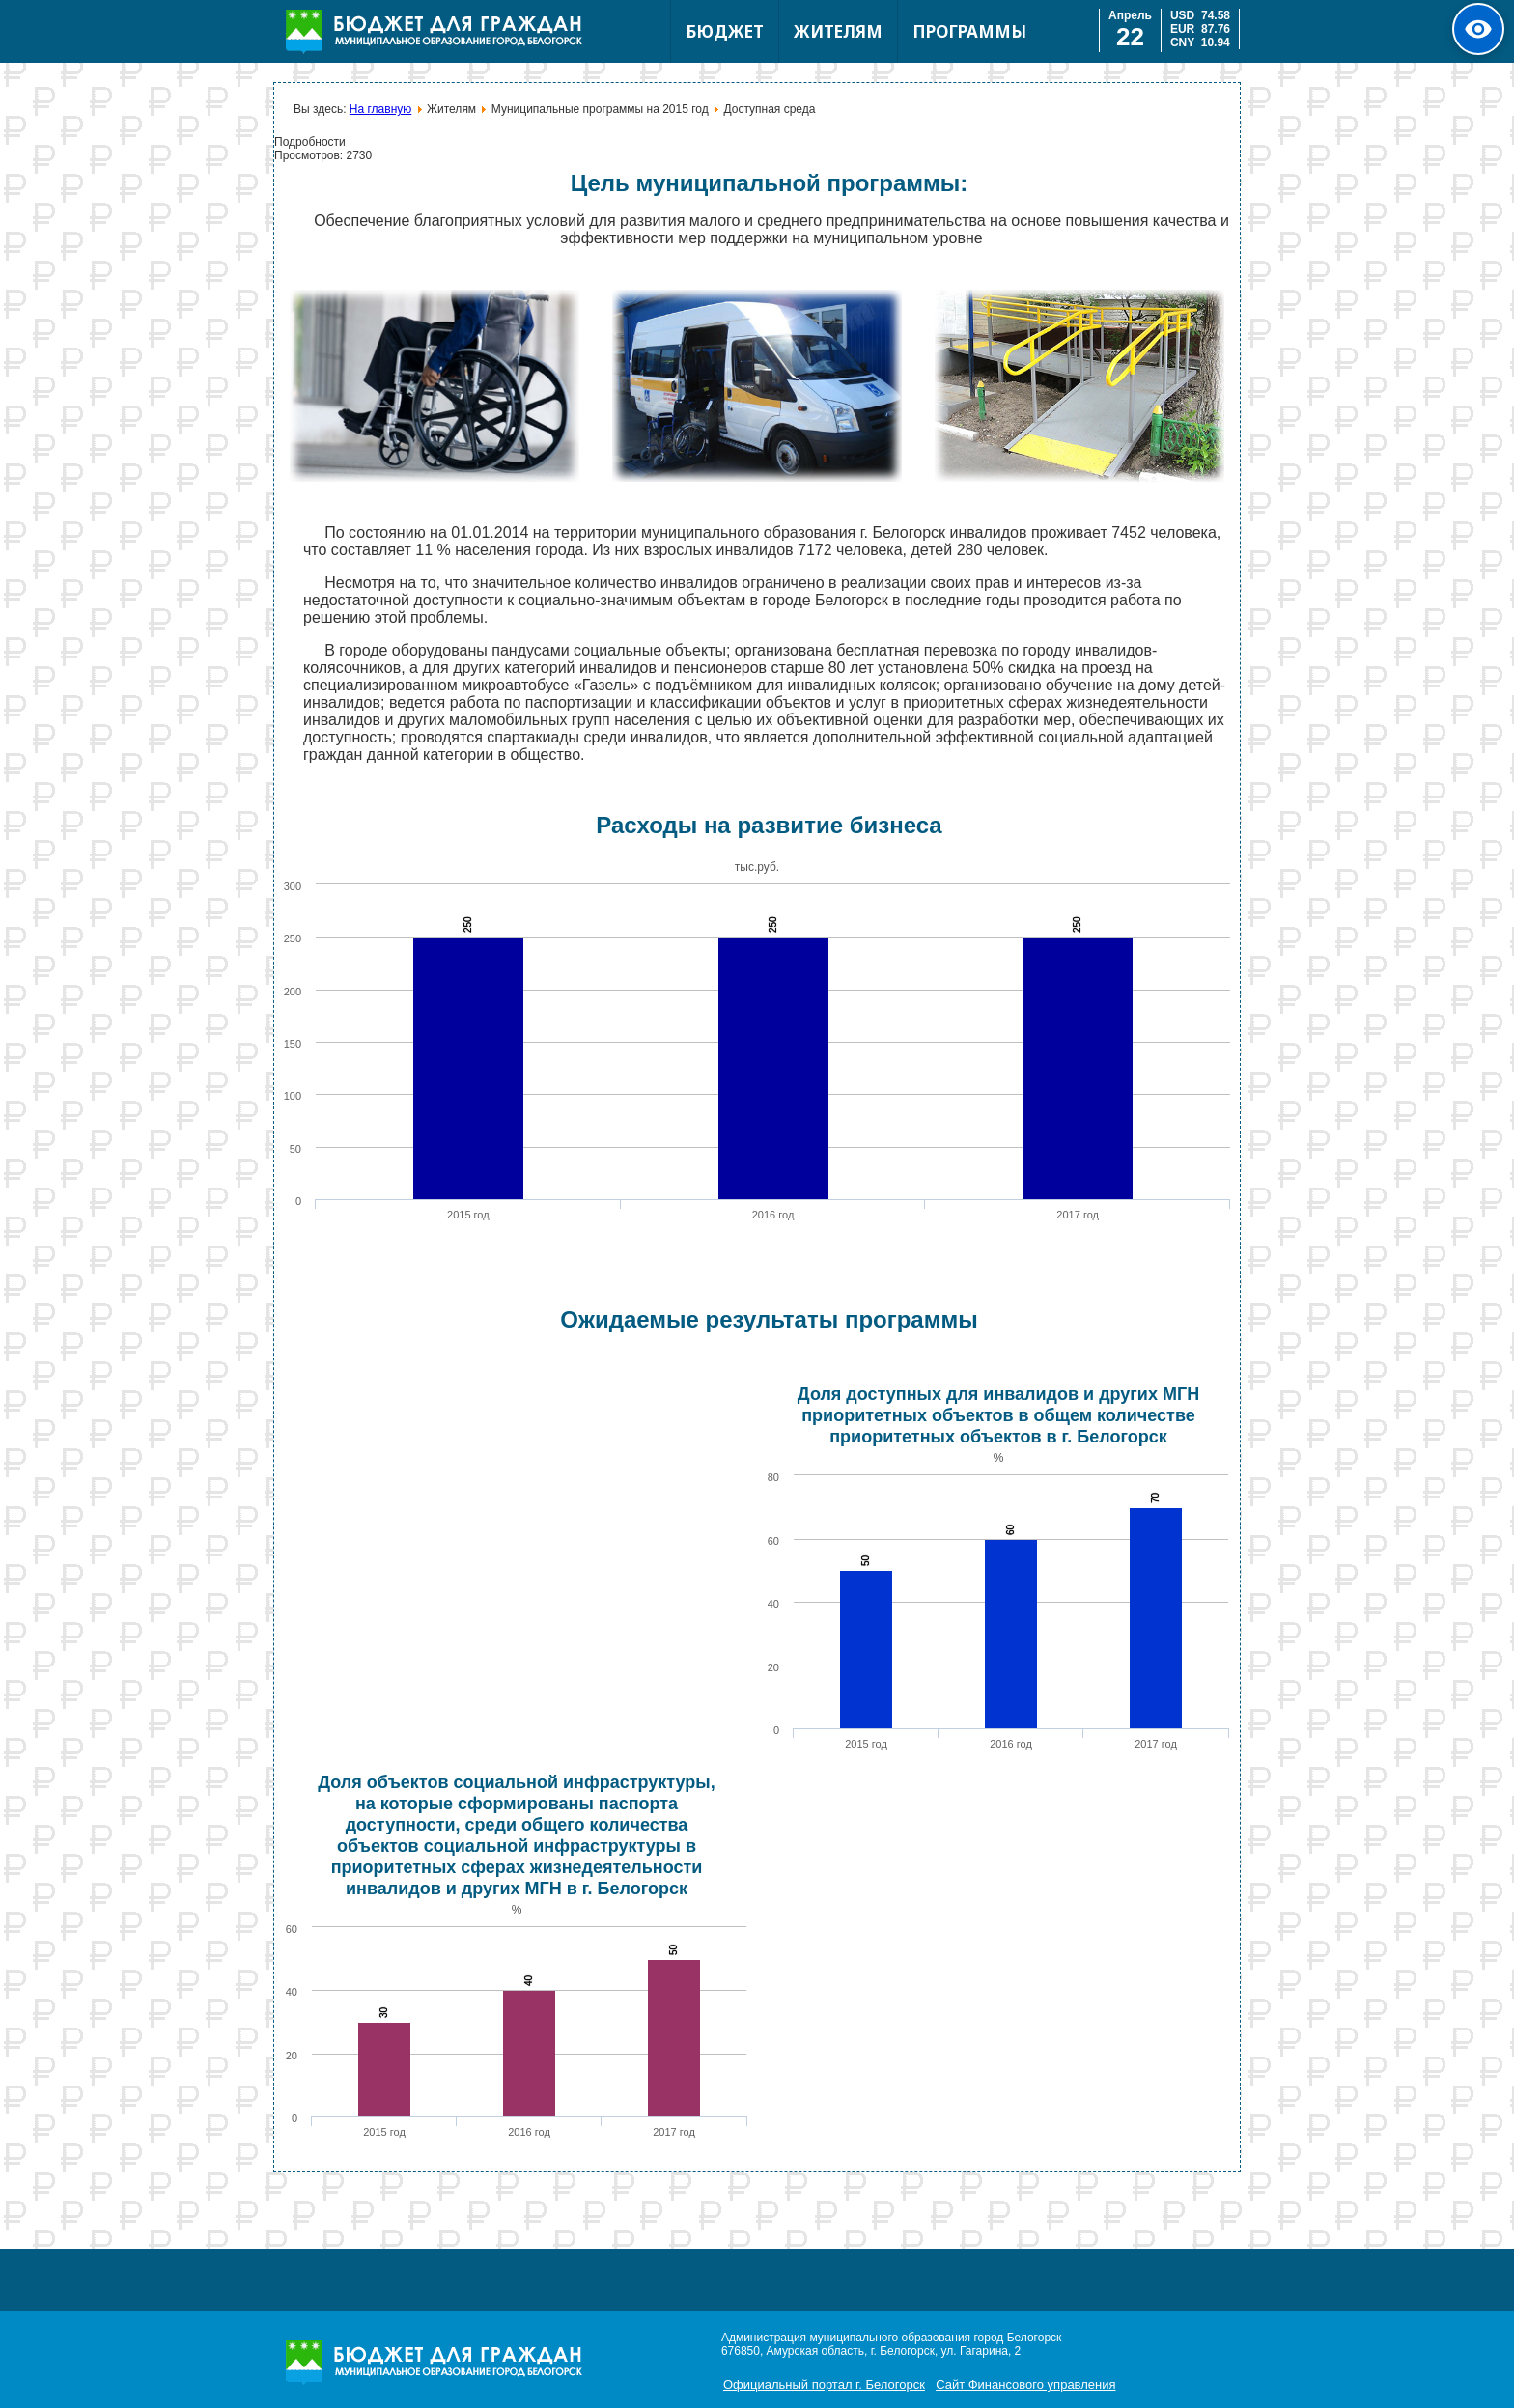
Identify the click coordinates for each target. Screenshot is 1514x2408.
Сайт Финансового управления (1025, 2384)
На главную (380, 109)
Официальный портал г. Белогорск (824, 2384)
